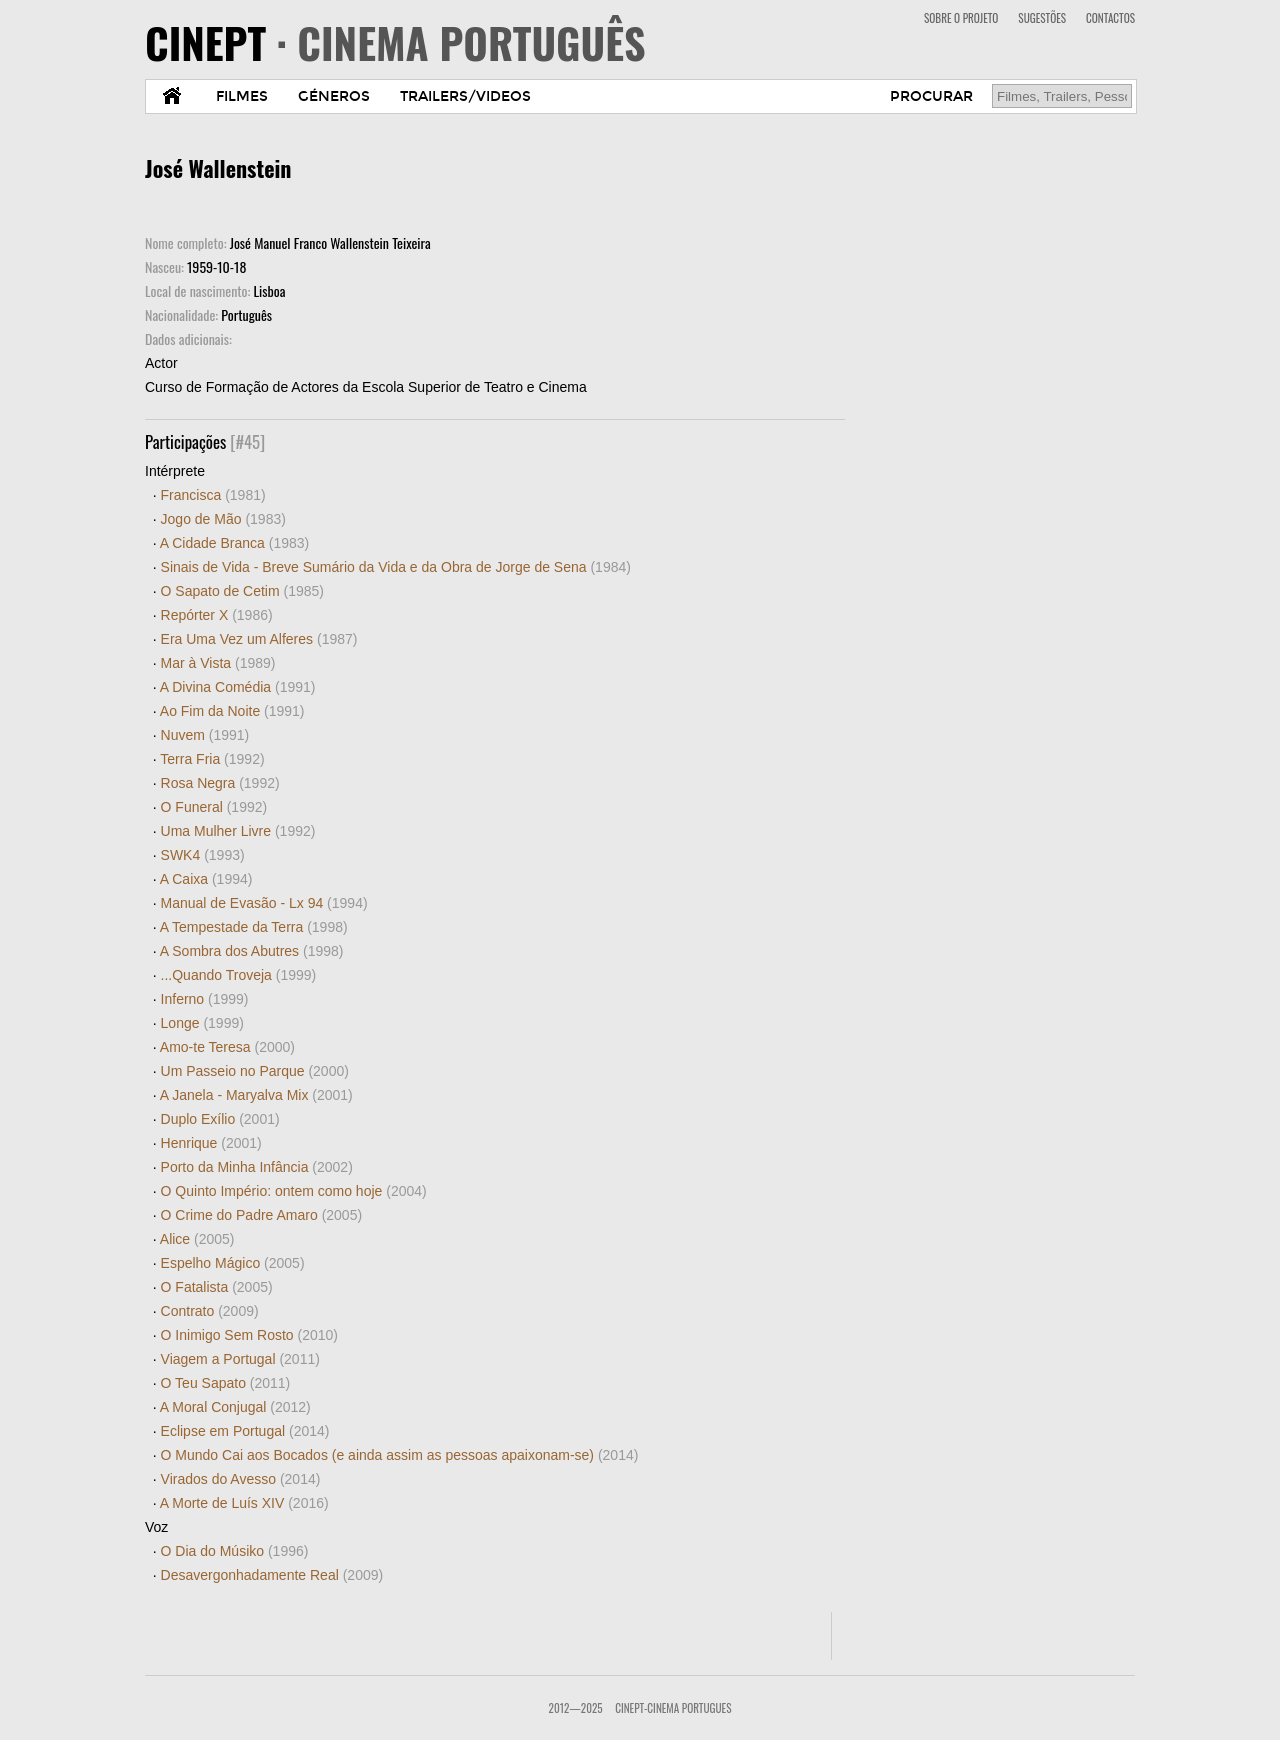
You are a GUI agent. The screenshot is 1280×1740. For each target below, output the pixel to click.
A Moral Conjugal (235, 1407)
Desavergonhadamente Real (272, 1575)
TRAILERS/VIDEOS (465, 96)
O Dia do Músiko (235, 1551)
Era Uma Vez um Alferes (259, 639)
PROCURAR (931, 96)
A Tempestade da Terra (254, 927)
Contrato (210, 1311)
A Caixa (206, 879)
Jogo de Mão (223, 519)
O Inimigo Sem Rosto (249, 1335)
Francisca (213, 495)
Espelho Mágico (233, 1263)
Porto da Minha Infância (257, 1167)
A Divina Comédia (238, 687)
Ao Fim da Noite (232, 711)
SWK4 (203, 855)
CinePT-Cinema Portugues (673, 1708)
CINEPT (395, 42)
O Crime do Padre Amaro (262, 1215)
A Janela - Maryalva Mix (256, 1095)
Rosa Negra (220, 783)
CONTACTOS (1110, 18)
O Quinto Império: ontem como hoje (294, 1191)
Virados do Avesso (241, 1479)
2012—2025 (576, 1708)
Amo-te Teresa (227, 1047)
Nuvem (205, 735)
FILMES (242, 96)
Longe (202, 1023)
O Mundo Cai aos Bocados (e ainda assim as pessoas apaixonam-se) (400, 1455)
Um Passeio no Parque (255, 1071)
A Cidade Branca (234, 543)
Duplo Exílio (220, 1119)
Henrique (211, 1143)
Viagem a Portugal (240, 1359)
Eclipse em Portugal (245, 1431)
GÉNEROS (334, 96)
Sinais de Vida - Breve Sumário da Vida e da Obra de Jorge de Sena (396, 567)
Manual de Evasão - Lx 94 (264, 903)
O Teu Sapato (226, 1383)
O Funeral (214, 807)
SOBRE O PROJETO (961, 18)
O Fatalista (217, 1287)
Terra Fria (212, 759)
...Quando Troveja (239, 975)
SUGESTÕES (1042, 18)
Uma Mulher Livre (238, 831)
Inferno (205, 999)
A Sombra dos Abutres (252, 951)
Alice (197, 1239)
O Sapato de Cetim (242, 591)
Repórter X (217, 615)
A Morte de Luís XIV (244, 1503)
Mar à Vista (218, 663)
